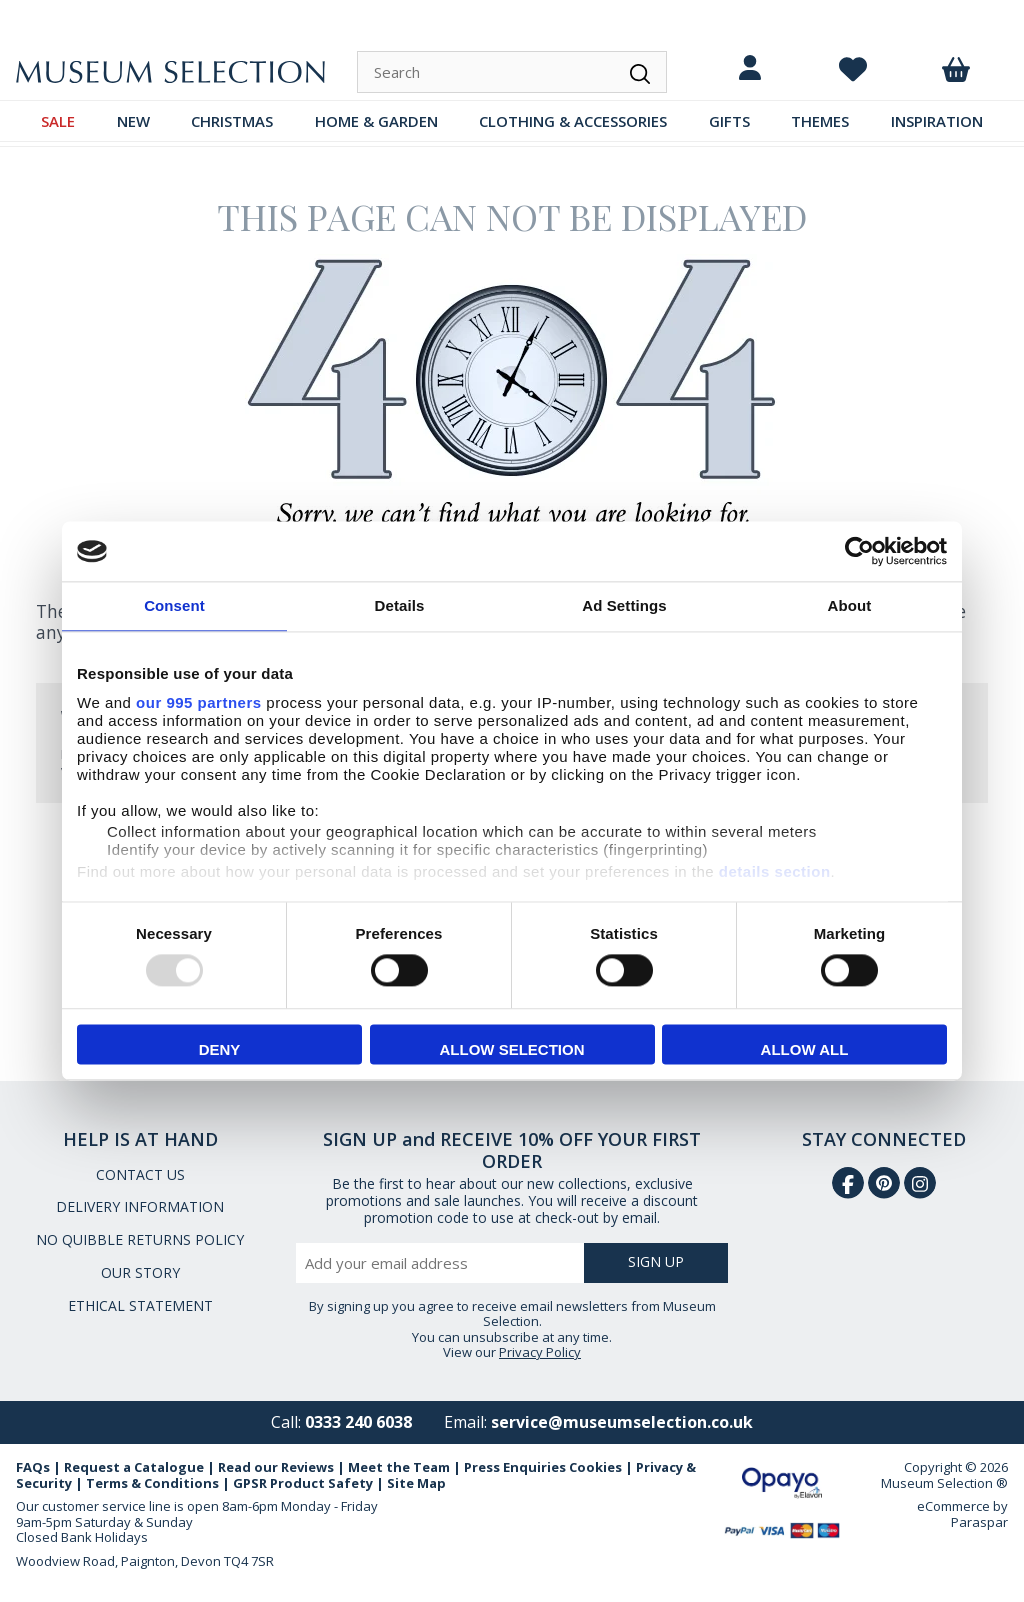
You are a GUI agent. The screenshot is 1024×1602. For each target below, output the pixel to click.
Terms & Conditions (152, 1483)
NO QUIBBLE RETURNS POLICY (140, 1239)
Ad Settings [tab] (624, 605)
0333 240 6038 (358, 1422)
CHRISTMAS (232, 121)
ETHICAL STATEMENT (140, 1305)
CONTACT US (140, 1174)
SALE (58, 121)
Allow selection (512, 1050)
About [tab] (850, 605)
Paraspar (979, 1522)
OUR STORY (140, 1272)
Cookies (595, 1467)
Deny (220, 1050)
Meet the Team (399, 1467)
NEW (133, 121)
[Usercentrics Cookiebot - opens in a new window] (859, 551)
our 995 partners (199, 702)
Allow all (805, 1050)
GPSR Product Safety (303, 1483)
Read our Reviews (276, 1467)
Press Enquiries (515, 1467)
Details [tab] (400, 605)
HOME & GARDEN (376, 121)
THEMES (820, 121)
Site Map (416, 1483)
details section (775, 871)
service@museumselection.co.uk (622, 1422)
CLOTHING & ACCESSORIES (573, 121)
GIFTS (729, 121)
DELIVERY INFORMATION (140, 1206)
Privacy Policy (540, 1352)
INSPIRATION (937, 121)
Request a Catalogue (134, 1467)
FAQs (33, 1467)
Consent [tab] (174, 605)
